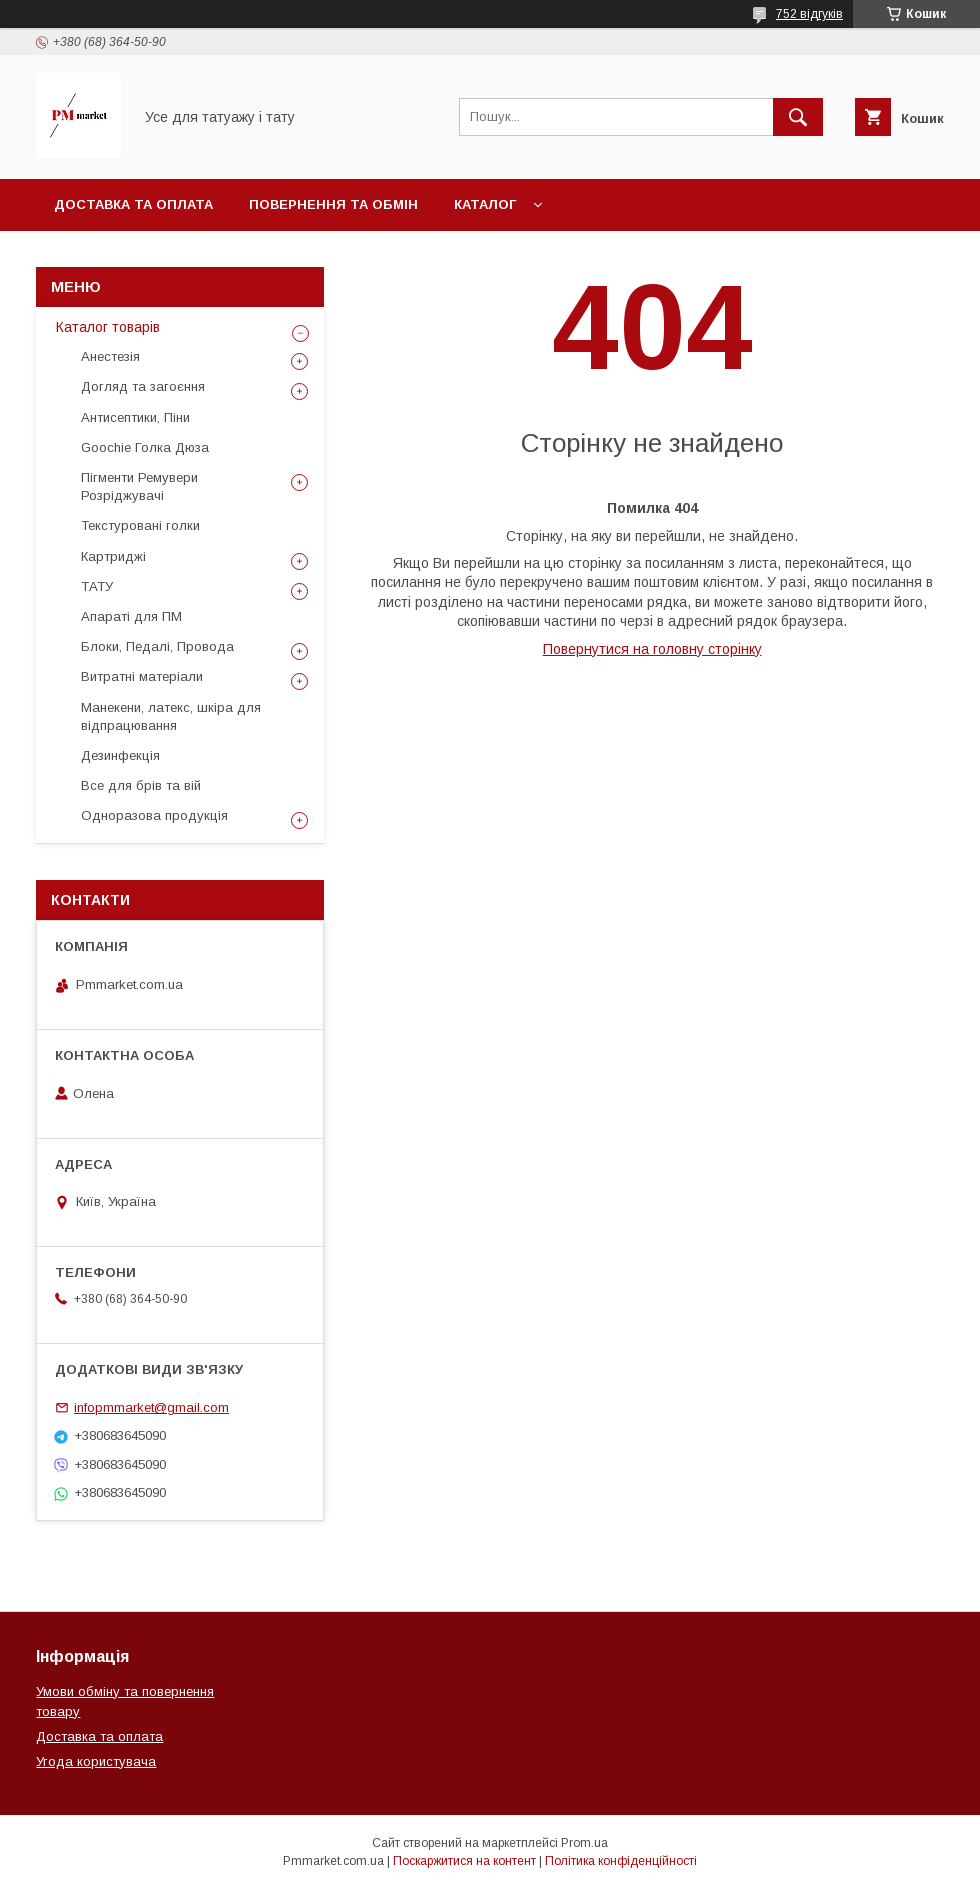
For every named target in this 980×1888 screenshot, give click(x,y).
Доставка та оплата (133, 204)
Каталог (485, 204)
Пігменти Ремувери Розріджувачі (139, 486)
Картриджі (113, 556)
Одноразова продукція (154, 815)
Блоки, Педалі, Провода (157, 646)
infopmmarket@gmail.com (151, 1407)
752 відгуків (809, 14)
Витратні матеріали (142, 676)
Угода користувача (96, 1761)
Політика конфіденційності (621, 1861)
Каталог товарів (108, 327)
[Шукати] (798, 117)
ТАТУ (97, 586)
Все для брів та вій (141, 785)
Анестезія (110, 356)
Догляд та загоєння (143, 386)
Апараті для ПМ (131, 616)
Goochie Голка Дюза (145, 447)
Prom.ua (584, 1843)
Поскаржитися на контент (464, 1861)
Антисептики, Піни (135, 417)
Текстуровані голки (140, 525)
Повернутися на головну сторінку (652, 649)
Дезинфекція (120, 755)
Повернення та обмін (333, 204)
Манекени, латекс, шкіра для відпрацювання (171, 716)
